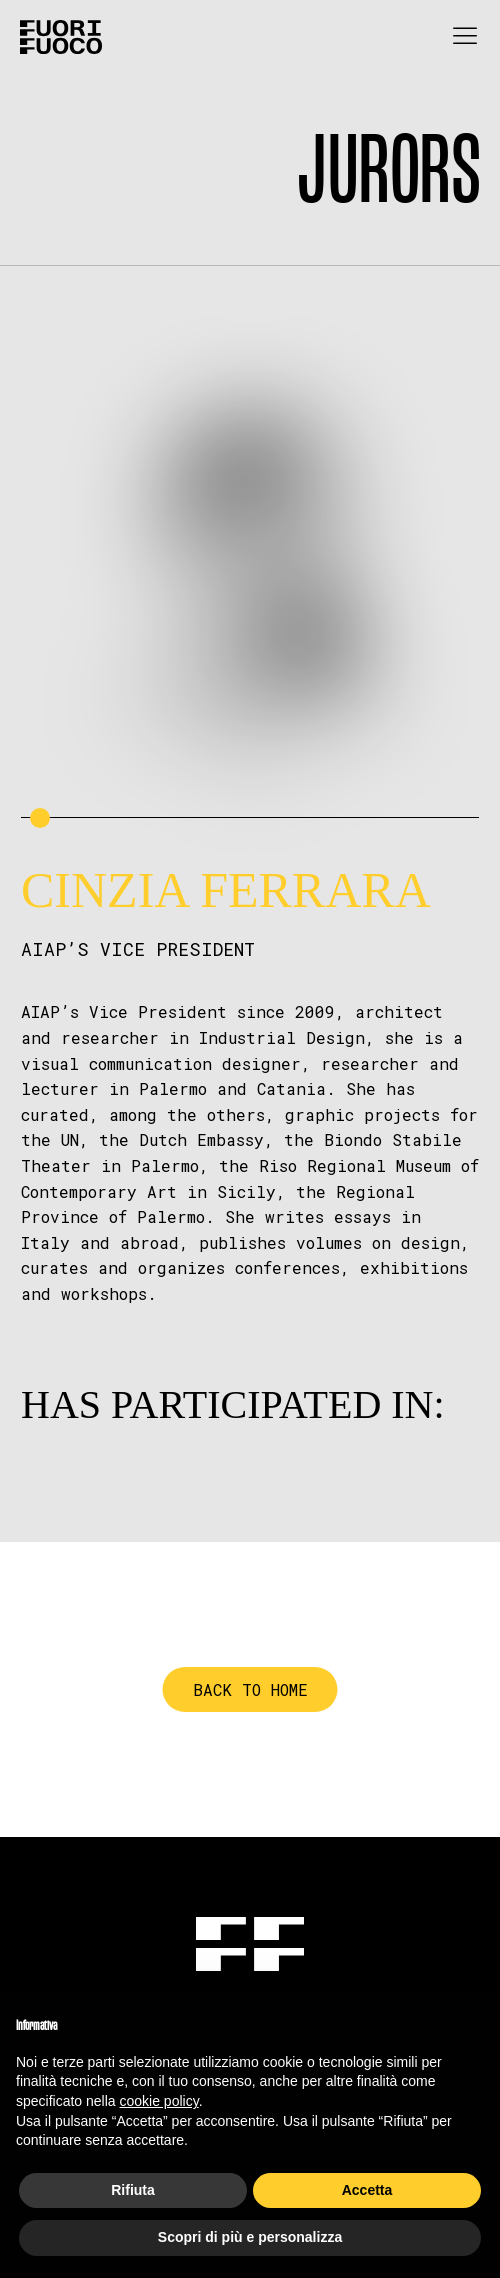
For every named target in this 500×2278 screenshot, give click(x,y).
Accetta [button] (367, 2190)
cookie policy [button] (159, 2101)
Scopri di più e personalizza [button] (250, 2237)
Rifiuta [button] (133, 2190)
